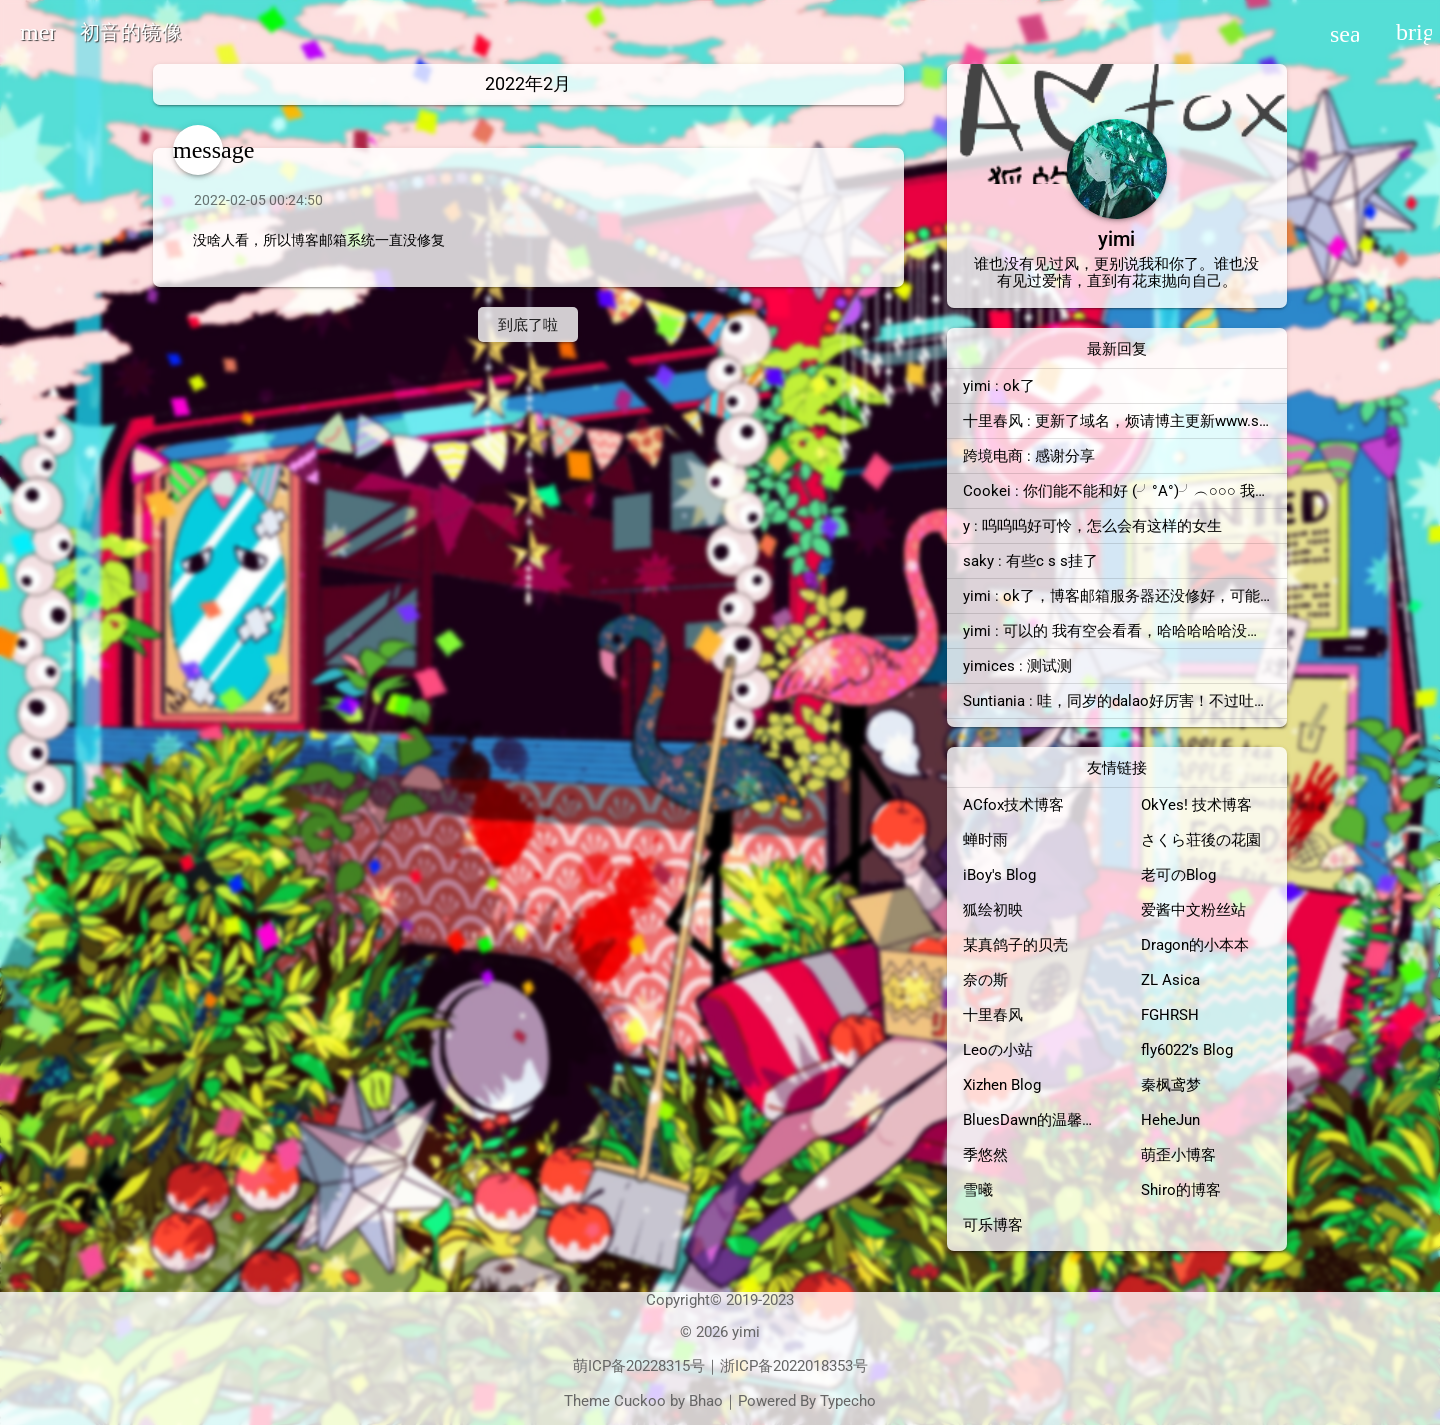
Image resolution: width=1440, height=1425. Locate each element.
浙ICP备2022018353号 (794, 1366)
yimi (746, 1332)
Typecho (848, 1401)
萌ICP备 (599, 1366)
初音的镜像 (131, 32)
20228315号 (665, 1366)
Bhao (706, 1401)
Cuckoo (640, 1401)
